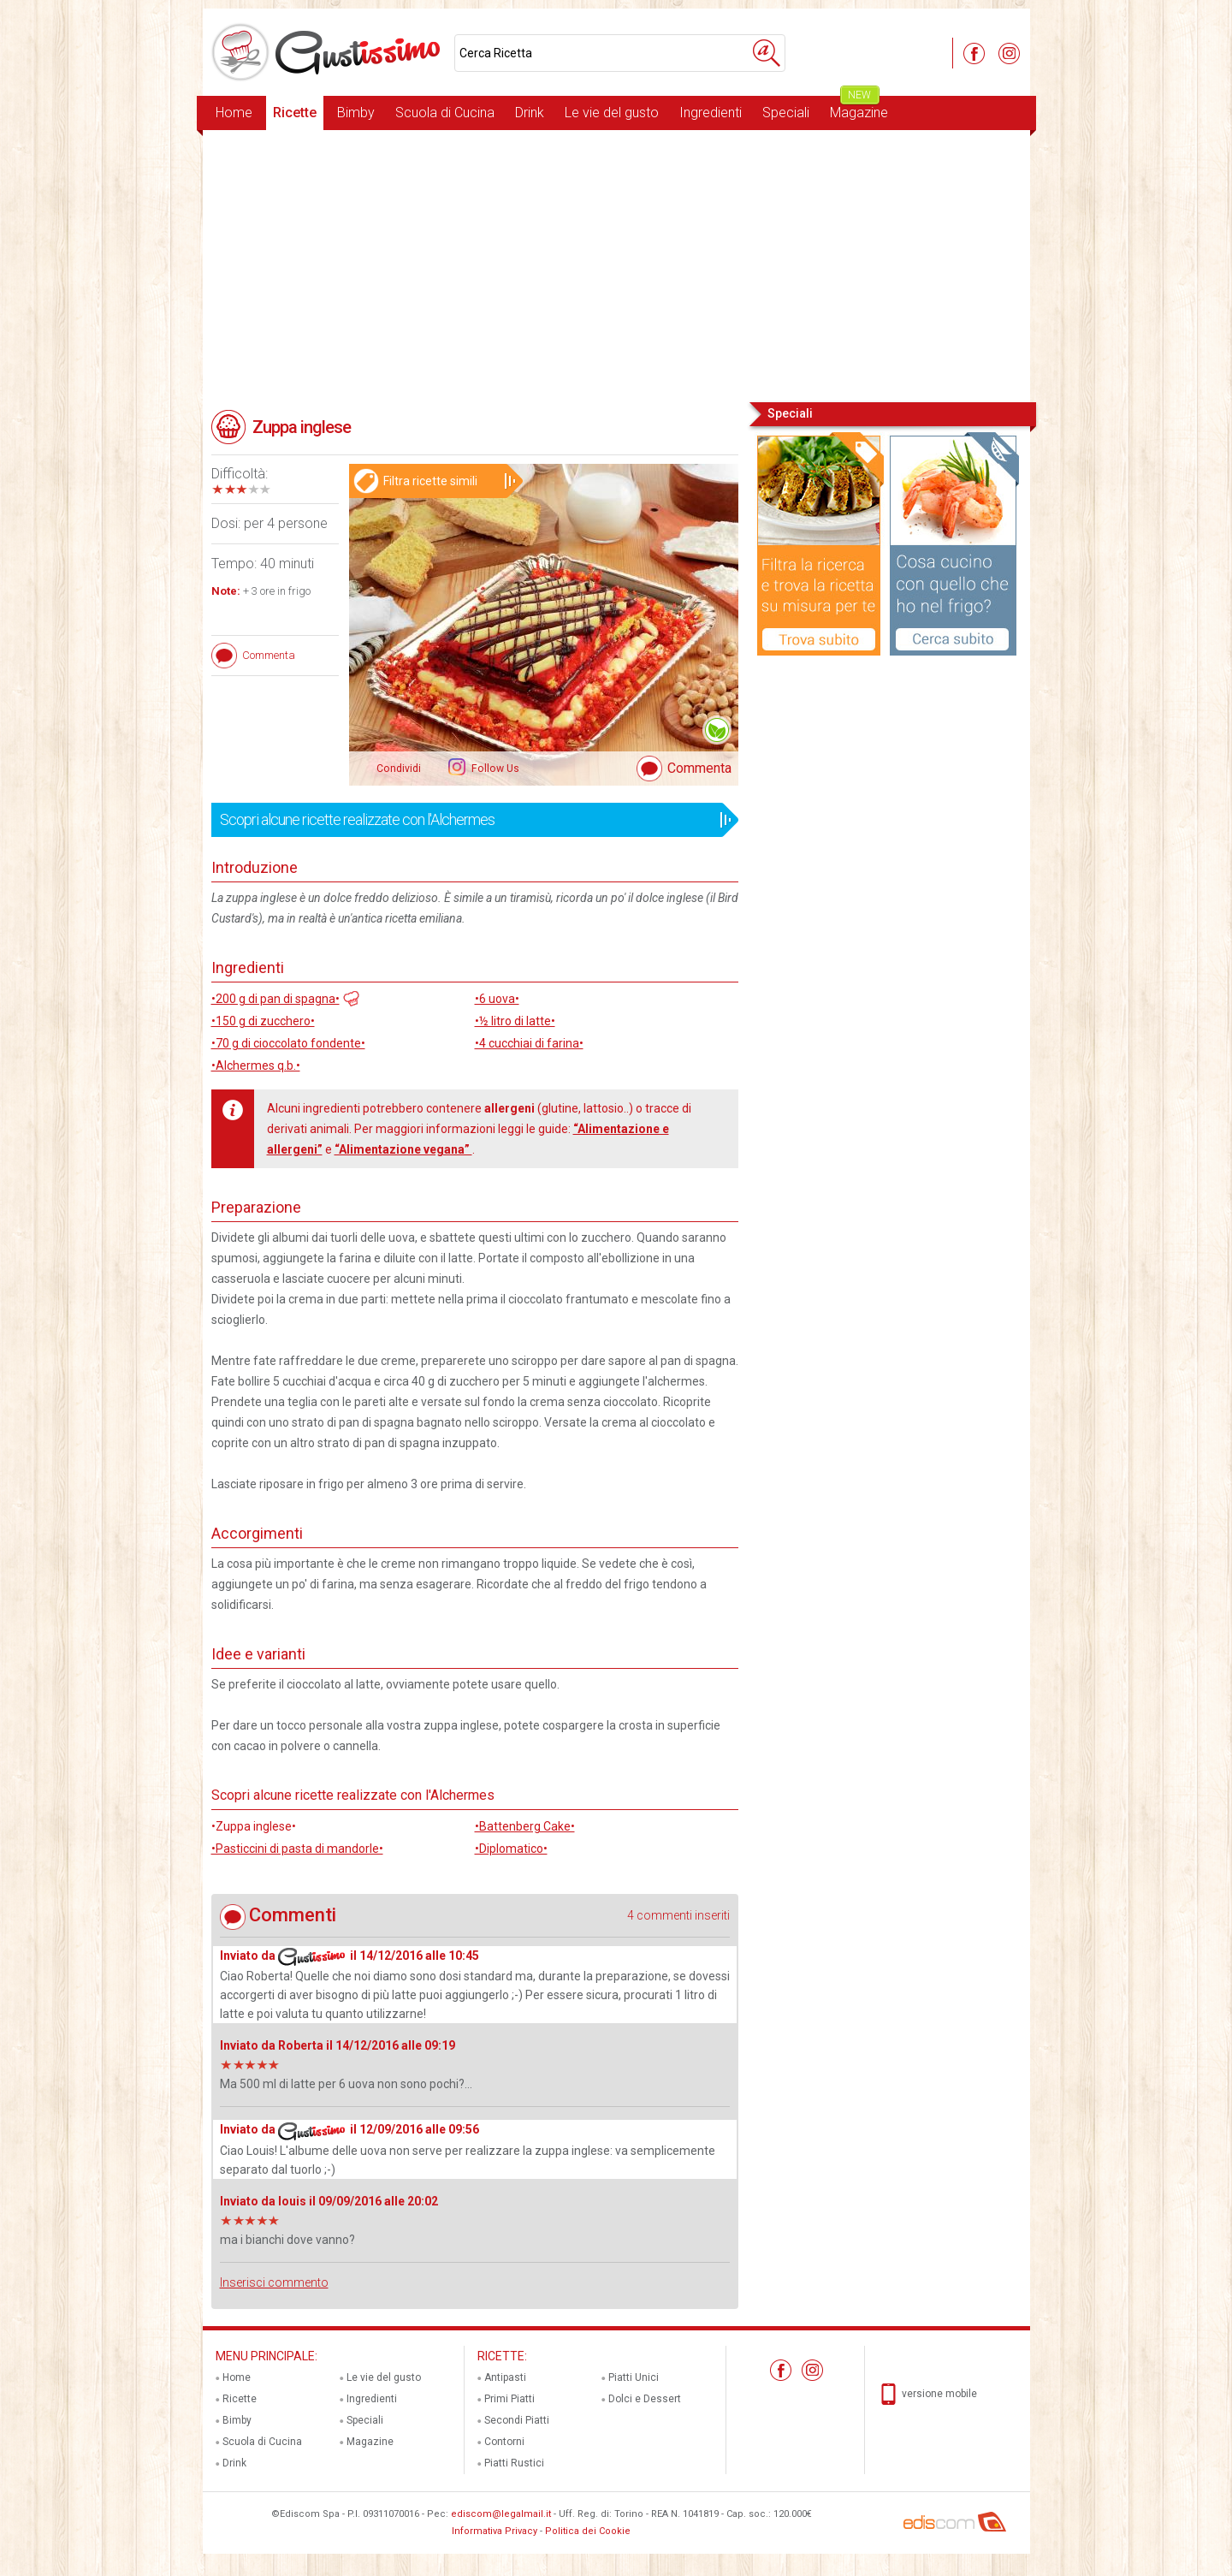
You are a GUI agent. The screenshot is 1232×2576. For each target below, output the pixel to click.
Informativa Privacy (494, 2531)
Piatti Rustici (514, 2463)
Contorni (504, 2442)
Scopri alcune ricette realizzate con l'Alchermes (469, 820)
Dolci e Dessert (644, 2399)
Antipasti (505, 2377)
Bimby (356, 112)
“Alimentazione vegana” (403, 1149)
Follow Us (494, 769)
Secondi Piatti (516, 2420)
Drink (529, 112)
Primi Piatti (509, 2399)
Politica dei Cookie (588, 2531)
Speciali (785, 112)
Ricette (295, 112)
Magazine (859, 108)
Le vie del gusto (612, 112)
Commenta (699, 768)
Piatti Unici (633, 2377)
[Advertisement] (616, 264)
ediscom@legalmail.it (501, 2514)
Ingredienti (710, 112)
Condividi (398, 769)
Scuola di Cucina (445, 112)
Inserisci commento (274, 2282)
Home (234, 112)
